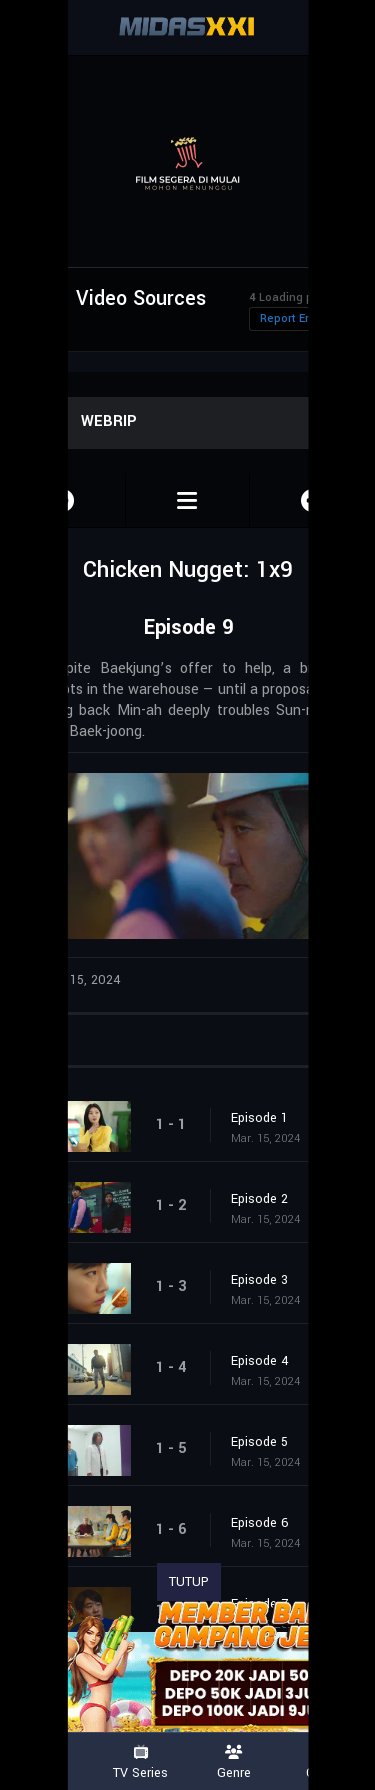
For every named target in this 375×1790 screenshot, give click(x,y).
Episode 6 (260, 1523)
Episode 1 (259, 1118)
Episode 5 (259, 1442)
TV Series (141, 1762)
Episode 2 (259, 1199)
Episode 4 (260, 1361)
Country (328, 1762)
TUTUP (189, 1582)
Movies (47, 1762)
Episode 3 (259, 1280)
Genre (235, 1762)
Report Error (292, 318)
